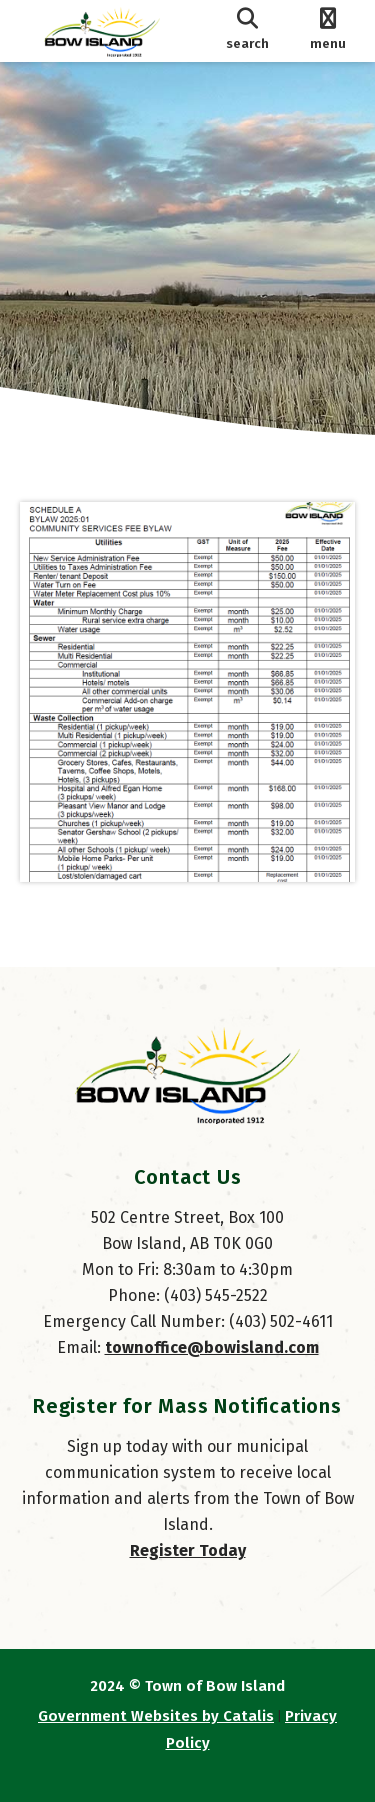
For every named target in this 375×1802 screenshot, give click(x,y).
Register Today (188, 1550)
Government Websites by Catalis (156, 1716)
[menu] (327, 31)
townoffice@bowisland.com (212, 1347)
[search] (248, 31)
